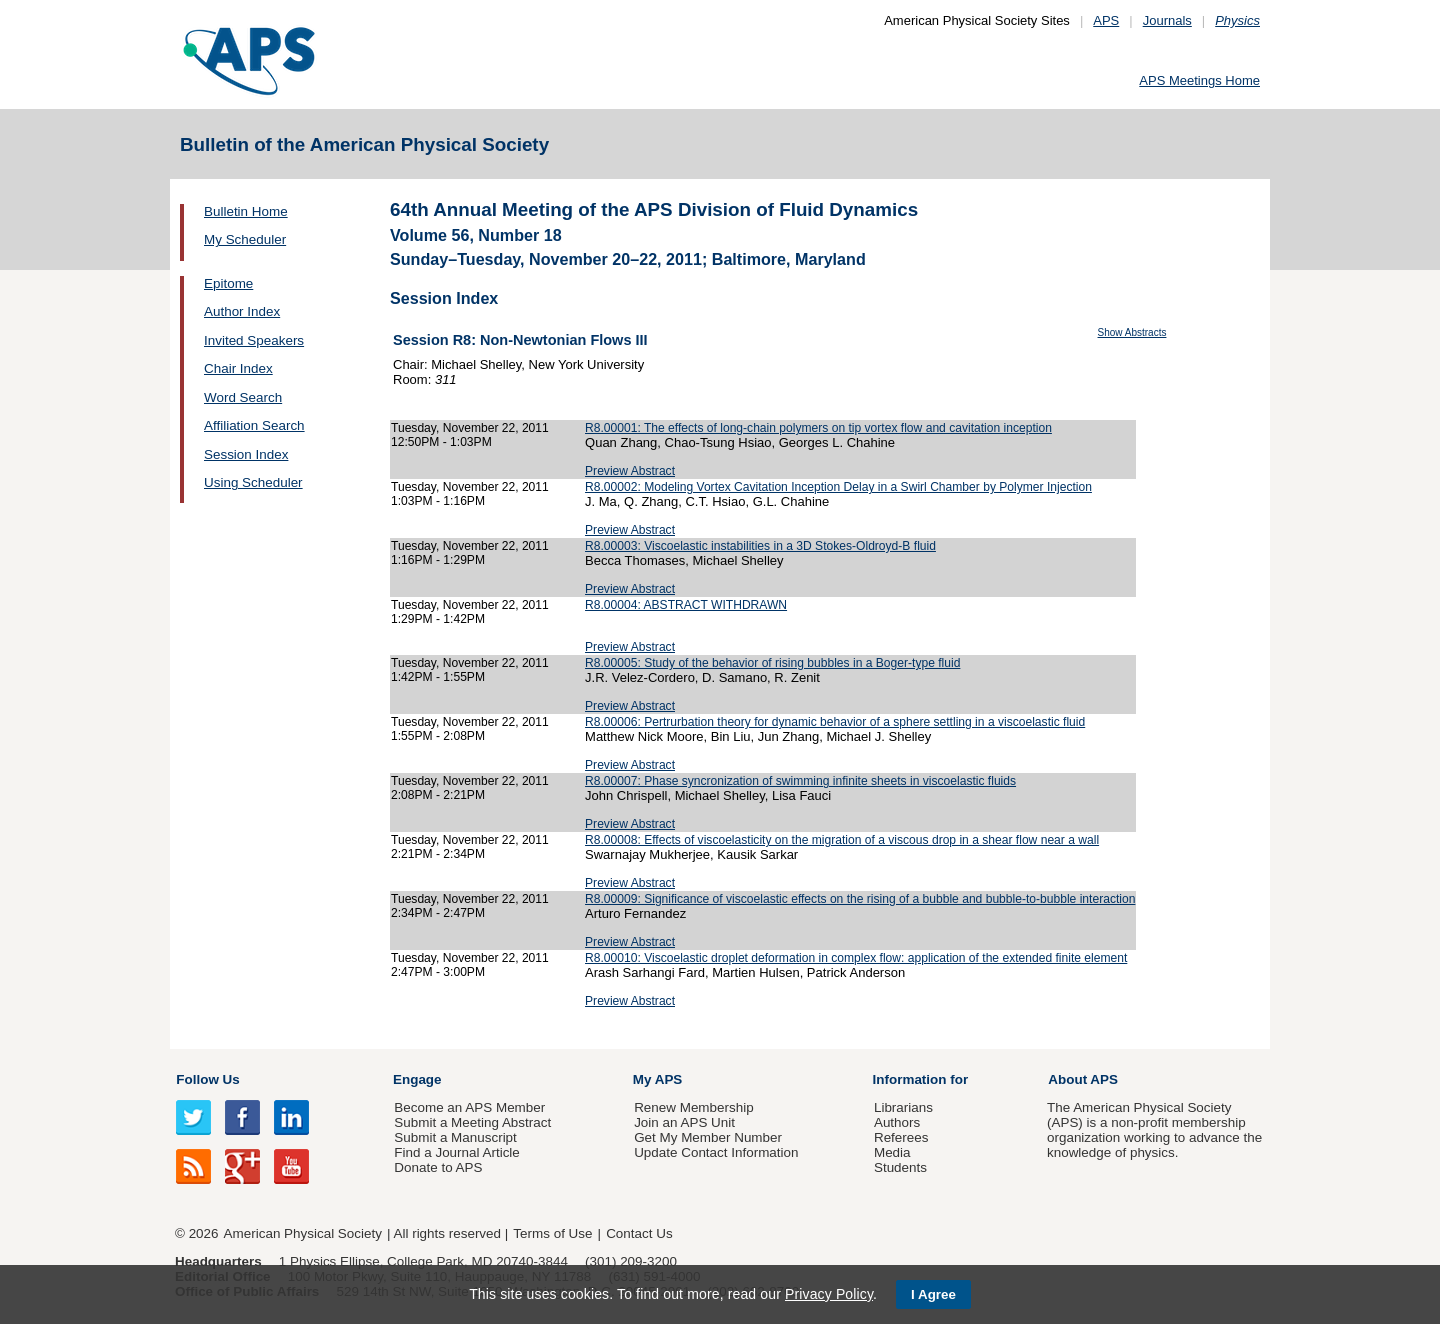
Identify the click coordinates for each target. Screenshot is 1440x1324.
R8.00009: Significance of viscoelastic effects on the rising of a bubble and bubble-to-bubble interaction (860, 899)
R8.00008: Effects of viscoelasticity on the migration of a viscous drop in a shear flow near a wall (842, 840)
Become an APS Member (469, 1107)
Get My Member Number (708, 1137)
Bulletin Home (246, 211)
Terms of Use (552, 1233)
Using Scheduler (253, 482)
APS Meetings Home (1199, 80)
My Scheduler (245, 239)
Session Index (246, 454)
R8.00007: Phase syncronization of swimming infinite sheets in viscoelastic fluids (800, 781)
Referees (901, 1137)
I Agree (933, 1294)
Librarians (903, 1107)
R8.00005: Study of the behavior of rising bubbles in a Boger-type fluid (772, 663)
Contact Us (639, 1233)
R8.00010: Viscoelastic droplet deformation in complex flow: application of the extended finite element (856, 958)
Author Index (242, 311)
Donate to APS (438, 1167)
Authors (897, 1122)
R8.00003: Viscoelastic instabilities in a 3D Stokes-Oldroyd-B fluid (760, 546)
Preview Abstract (630, 471)
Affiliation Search (254, 425)
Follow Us (207, 1079)
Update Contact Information (716, 1152)
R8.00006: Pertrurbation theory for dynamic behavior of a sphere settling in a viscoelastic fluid (835, 722)
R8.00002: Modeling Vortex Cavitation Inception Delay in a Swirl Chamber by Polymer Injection (838, 487)
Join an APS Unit (684, 1122)
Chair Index (238, 368)
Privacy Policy (829, 1294)
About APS (1083, 1079)
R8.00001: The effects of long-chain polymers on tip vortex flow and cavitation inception (818, 428)
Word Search (243, 397)
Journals (1167, 20)
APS (1106, 20)
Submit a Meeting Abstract (472, 1122)
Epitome (228, 283)
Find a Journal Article (456, 1152)
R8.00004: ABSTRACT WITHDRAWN (686, 605)
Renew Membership (694, 1107)
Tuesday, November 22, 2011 (470, 428)
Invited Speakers (254, 340)
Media (892, 1152)
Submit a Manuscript (455, 1137)
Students (900, 1167)
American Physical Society (303, 1233)
